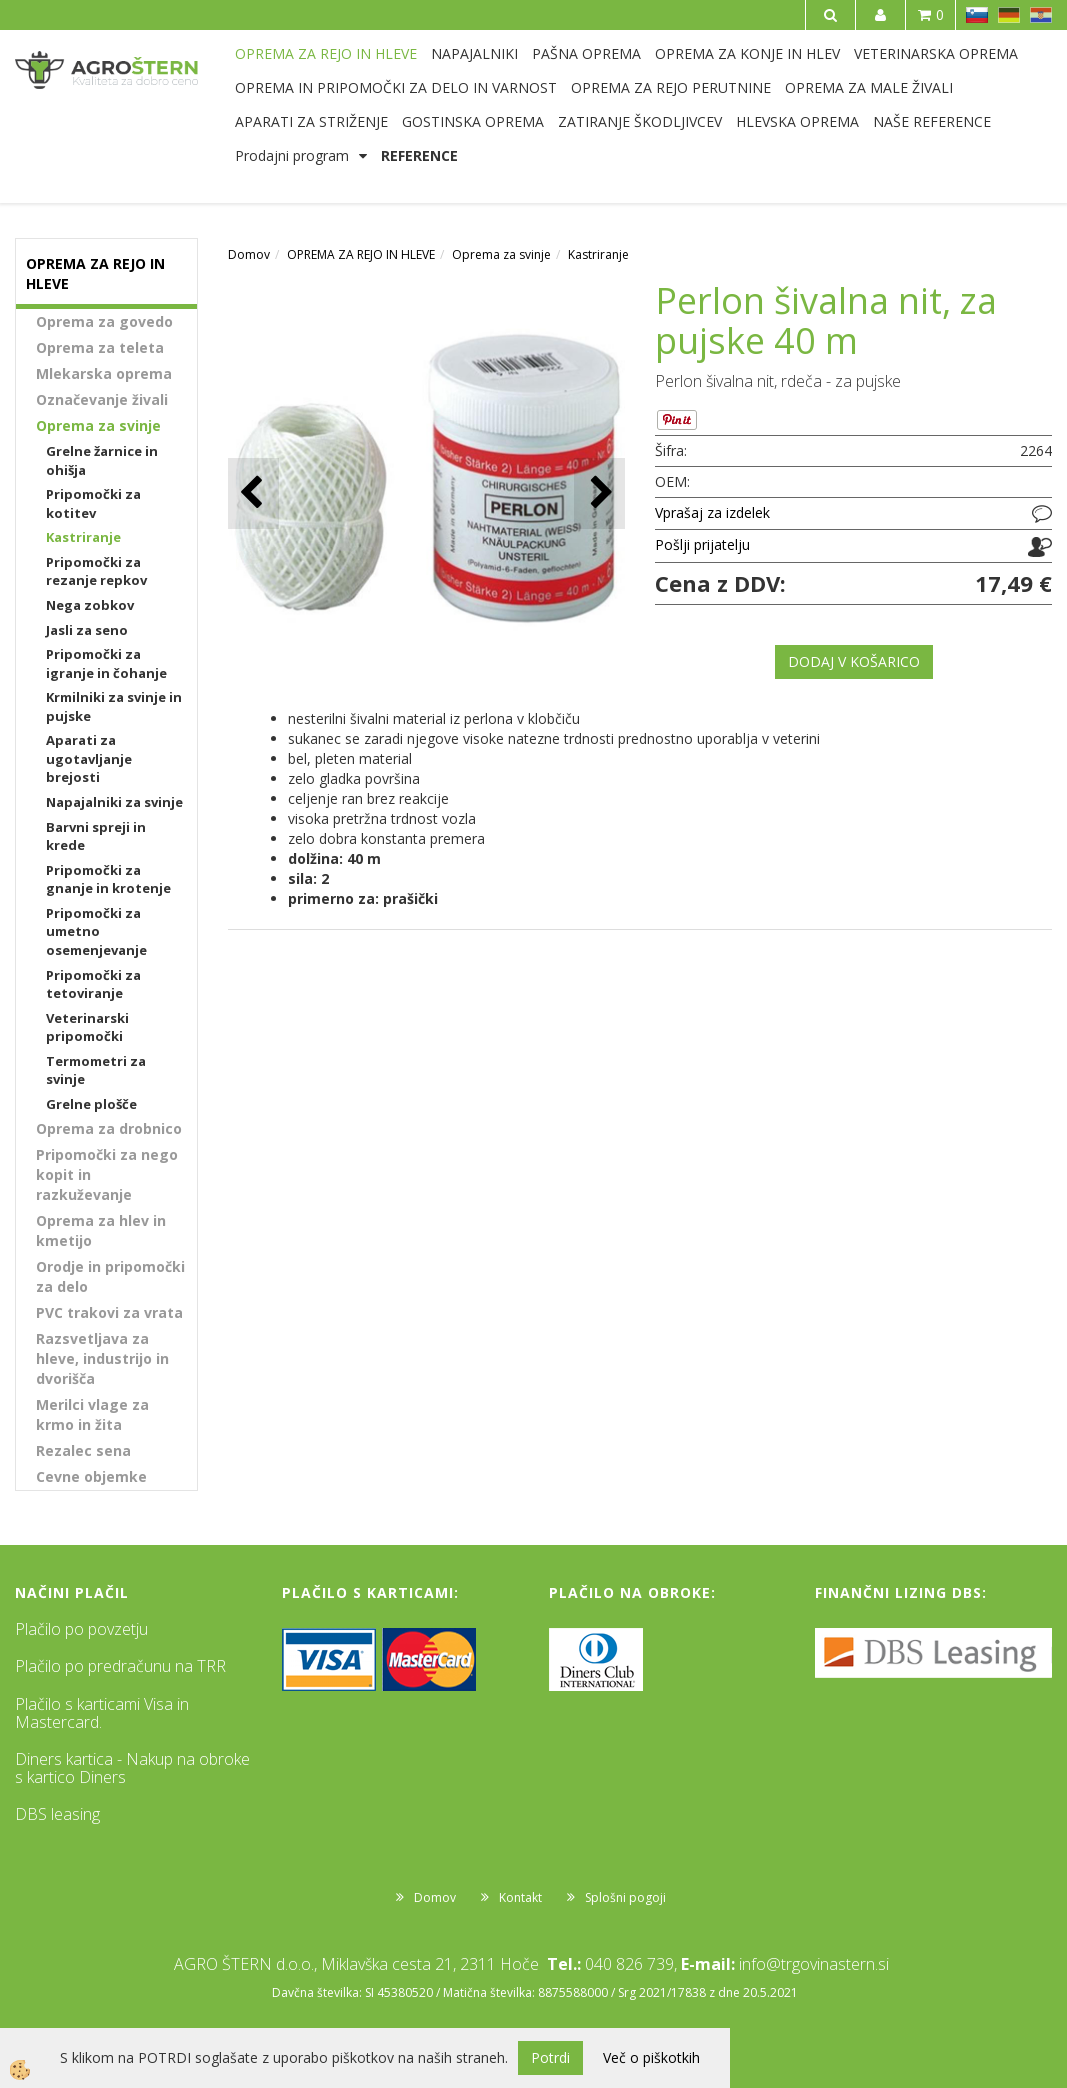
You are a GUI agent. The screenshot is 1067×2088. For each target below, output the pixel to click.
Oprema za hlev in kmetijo (101, 1230)
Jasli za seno (87, 630)
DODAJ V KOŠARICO (854, 661)
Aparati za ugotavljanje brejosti (89, 758)
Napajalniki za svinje (114, 802)
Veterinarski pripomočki (87, 1027)
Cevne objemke (91, 1476)
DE (1009, 15)
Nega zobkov (90, 605)
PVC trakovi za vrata (109, 1312)
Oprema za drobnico (109, 1128)
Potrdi (550, 2057)
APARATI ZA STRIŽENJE (311, 121)
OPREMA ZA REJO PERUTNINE (671, 87)
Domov (249, 254)
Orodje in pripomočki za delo (110, 1276)
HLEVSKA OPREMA (797, 121)
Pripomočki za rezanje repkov (96, 571)
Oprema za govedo (104, 321)
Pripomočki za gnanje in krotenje (108, 879)
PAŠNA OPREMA (586, 53)
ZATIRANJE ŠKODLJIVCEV (640, 121)
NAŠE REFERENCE (932, 121)
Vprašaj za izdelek (712, 512)
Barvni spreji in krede (96, 836)
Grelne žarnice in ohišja (102, 460)
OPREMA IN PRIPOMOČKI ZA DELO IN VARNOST (396, 87)
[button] (599, 493)
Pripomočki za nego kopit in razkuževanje (107, 1174)
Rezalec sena (83, 1450)
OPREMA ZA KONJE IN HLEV (747, 53)
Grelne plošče (91, 1104)
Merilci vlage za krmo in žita (92, 1414)
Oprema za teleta (100, 347)
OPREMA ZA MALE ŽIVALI (869, 87)
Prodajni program (292, 155)
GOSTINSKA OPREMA (473, 121)
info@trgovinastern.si (814, 1964)
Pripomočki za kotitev (93, 503)
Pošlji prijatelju (702, 544)
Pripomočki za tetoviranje (93, 984)
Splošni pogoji (625, 1897)
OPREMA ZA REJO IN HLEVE (326, 53)
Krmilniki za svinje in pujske (114, 706)
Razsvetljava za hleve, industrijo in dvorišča (102, 1358)
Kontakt (520, 1897)
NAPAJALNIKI (474, 53)
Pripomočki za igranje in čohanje (106, 663)
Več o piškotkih (651, 2057)
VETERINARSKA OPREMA (936, 53)
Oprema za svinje (98, 425)
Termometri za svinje (96, 1070)
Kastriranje (83, 537)
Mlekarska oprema (104, 373)
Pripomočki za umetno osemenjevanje (96, 931)
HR (1041, 15)
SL (977, 15)
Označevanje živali (102, 399)
